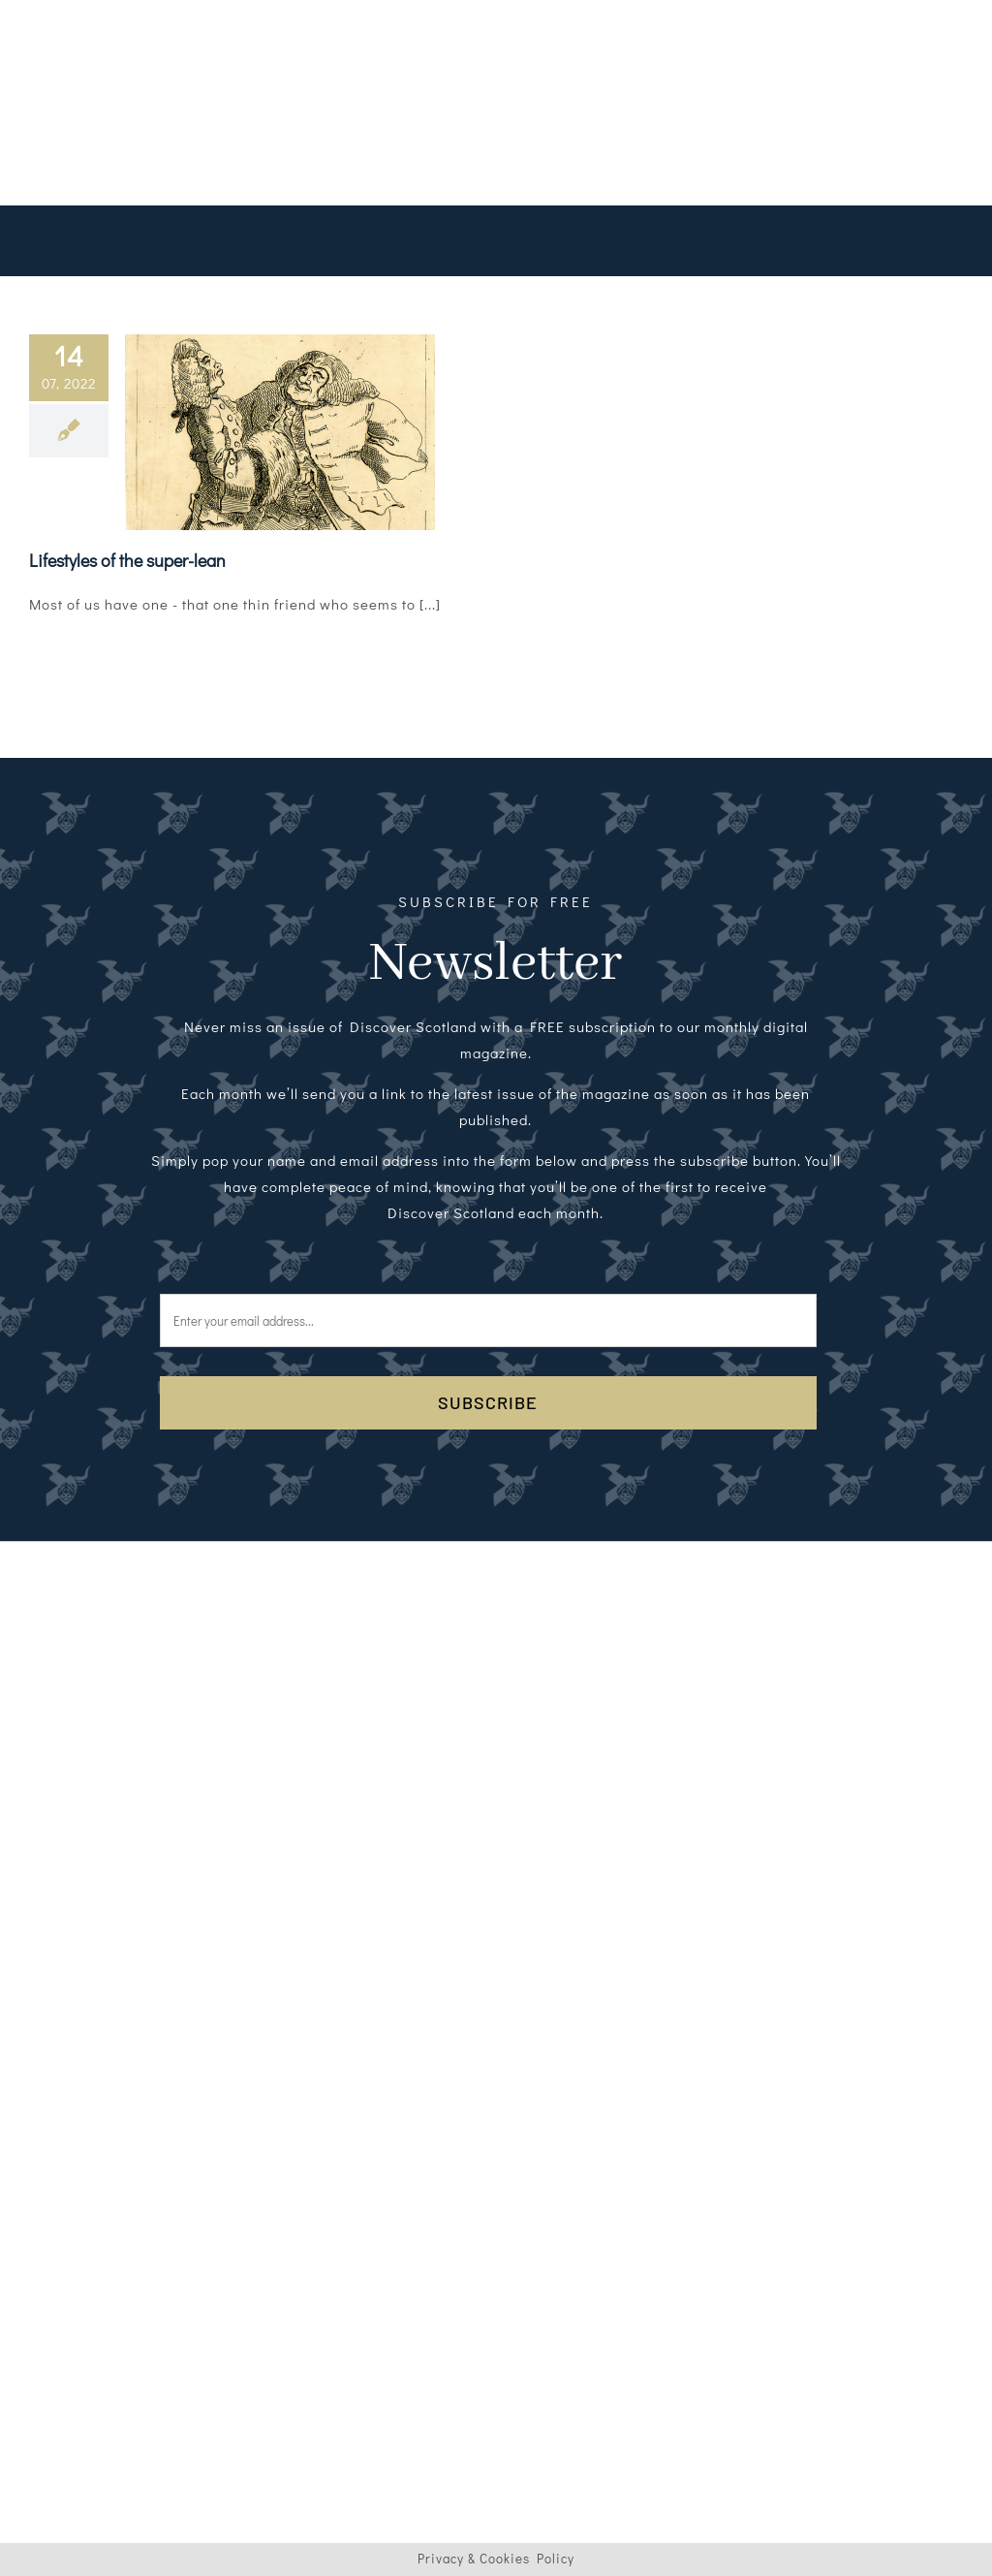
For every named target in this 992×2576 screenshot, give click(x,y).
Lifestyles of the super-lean (127, 560)
